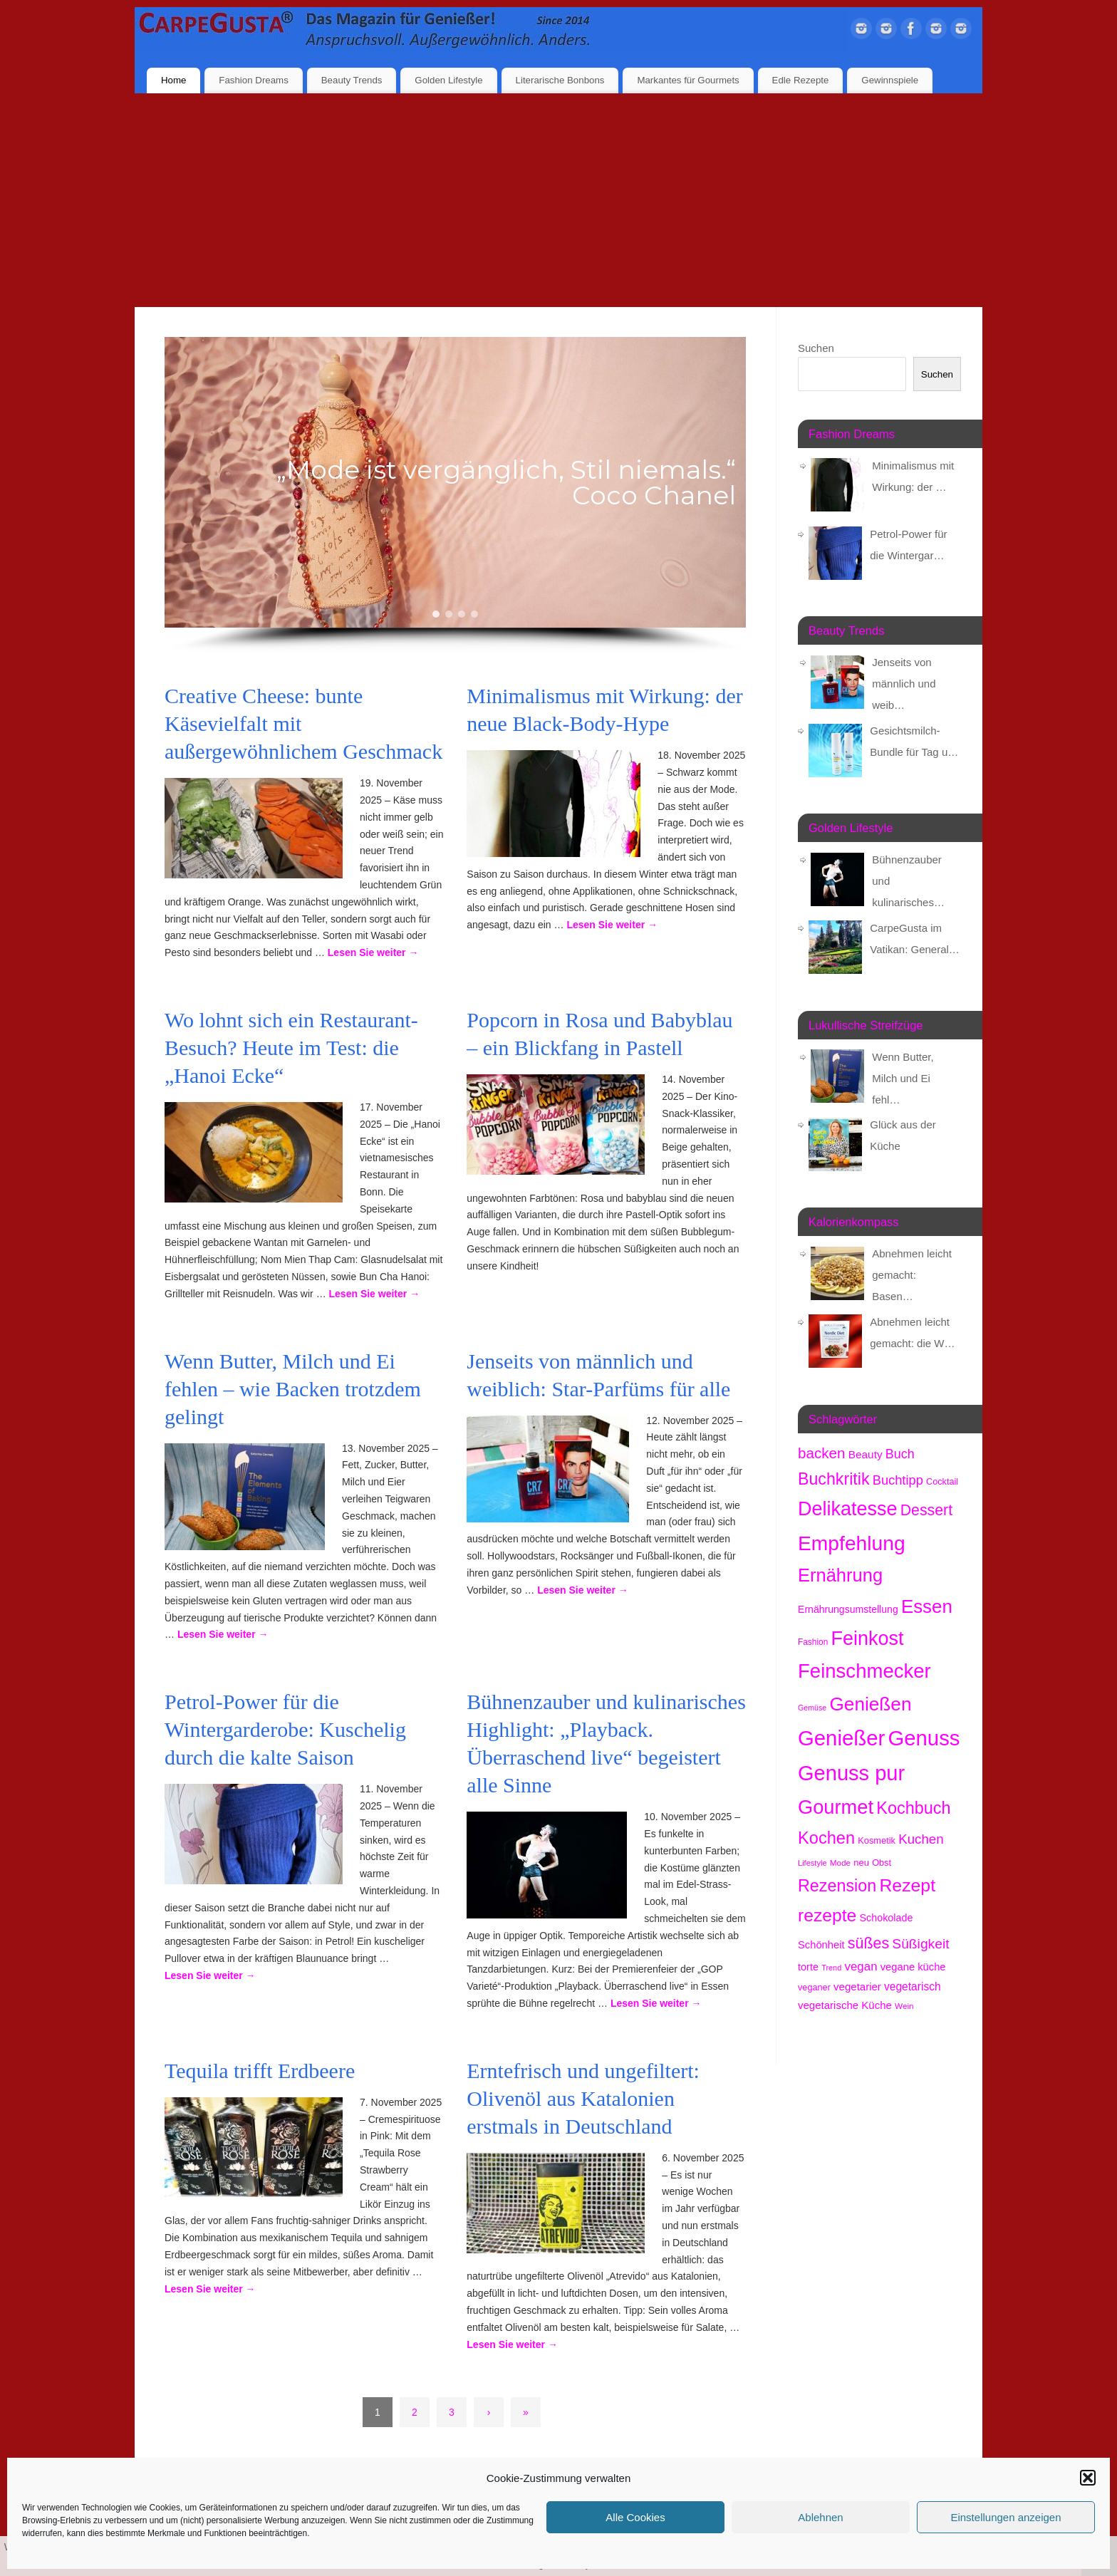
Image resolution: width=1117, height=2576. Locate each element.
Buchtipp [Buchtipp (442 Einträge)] (898, 1480)
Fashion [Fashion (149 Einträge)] (813, 1642)
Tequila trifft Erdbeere (260, 2070)
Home (173, 80)
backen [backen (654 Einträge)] (821, 1453)
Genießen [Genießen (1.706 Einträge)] (870, 1704)
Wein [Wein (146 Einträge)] (904, 2005)
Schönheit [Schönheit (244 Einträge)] (821, 1945)
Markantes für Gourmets (688, 80)
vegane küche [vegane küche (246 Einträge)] (913, 1967)
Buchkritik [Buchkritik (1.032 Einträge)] (834, 1479)
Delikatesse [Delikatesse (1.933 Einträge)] (848, 1509)
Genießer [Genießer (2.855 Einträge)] (841, 1738)
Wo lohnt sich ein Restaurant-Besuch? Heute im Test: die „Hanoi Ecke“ (291, 1047)
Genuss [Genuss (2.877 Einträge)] (924, 1738)
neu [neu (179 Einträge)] (861, 1862)
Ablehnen (820, 2517)
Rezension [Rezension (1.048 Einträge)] (837, 1885)
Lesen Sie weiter (373, 952)
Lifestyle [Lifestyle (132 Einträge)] (812, 1863)
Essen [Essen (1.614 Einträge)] (926, 1606)
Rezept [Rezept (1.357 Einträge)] (907, 1885)
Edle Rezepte (800, 80)
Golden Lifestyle (448, 80)
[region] (455, 495)
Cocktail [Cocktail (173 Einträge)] (942, 1481)
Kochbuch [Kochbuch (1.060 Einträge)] (913, 1808)
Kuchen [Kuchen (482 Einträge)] (920, 1839)
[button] (1088, 2478)
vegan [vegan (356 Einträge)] (860, 1966)
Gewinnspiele (889, 80)
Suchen (816, 348)
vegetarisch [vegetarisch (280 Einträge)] (912, 1986)
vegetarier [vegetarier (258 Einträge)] (857, 1986)
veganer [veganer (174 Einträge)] (814, 1987)
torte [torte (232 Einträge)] (808, 1967)
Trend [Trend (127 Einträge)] (831, 1967)
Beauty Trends (352, 80)
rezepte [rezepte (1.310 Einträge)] (827, 1915)
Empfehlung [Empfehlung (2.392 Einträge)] (851, 1543)
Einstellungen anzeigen (1005, 2517)
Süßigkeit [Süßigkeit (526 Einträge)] (920, 1943)
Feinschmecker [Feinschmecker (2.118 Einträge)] (864, 1671)
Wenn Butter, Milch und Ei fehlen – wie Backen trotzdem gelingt (293, 1388)
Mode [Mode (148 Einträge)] (840, 1862)
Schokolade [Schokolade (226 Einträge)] (886, 1917)
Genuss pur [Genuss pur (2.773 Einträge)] (851, 1773)
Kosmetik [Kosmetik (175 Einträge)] (876, 1840)
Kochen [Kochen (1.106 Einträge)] (826, 1838)
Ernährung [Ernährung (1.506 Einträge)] (840, 1575)
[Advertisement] (558, 200)
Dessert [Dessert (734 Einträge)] (926, 1510)
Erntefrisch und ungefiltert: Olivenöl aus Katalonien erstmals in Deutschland (583, 2098)
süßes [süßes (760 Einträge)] (868, 1943)
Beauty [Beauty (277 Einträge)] (865, 1454)
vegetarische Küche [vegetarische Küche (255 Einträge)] (845, 2005)
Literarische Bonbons (560, 80)
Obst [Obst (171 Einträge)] (881, 1862)
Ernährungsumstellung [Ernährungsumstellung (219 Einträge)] (848, 1609)
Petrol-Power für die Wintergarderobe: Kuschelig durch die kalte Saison (285, 1729)
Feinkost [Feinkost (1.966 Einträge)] (867, 1638)
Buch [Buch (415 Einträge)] (900, 1454)
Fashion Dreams (254, 80)
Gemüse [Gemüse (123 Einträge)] (812, 1707)
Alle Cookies (635, 2517)
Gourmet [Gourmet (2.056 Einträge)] (835, 1807)
